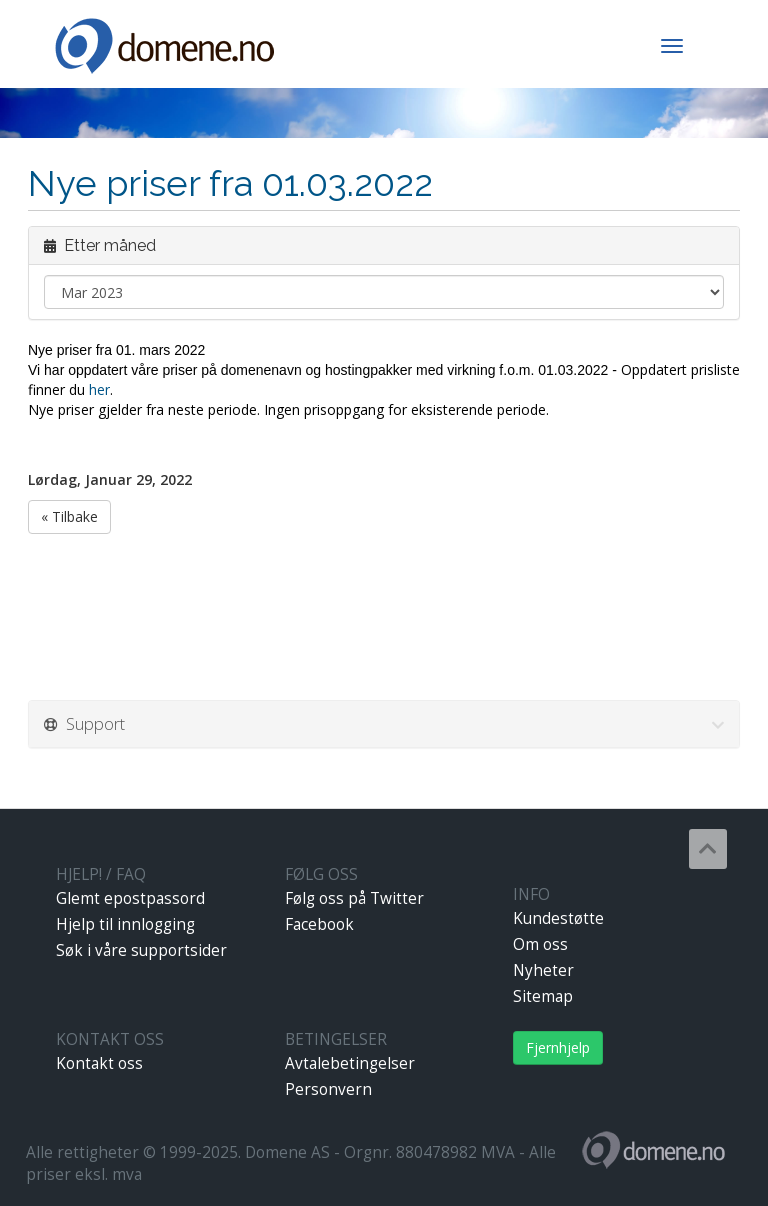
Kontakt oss (99, 1063)
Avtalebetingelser (350, 1063)
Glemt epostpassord (130, 898)
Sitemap (543, 996)
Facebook (319, 924)
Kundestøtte (558, 918)
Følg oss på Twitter (354, 898)
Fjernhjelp (558, 1047)
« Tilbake (69, 516)
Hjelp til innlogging (125, 924)
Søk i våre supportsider (141, 950)
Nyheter (543, 970)
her (99, 389)
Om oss (540, 944)
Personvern (328, 1089)
